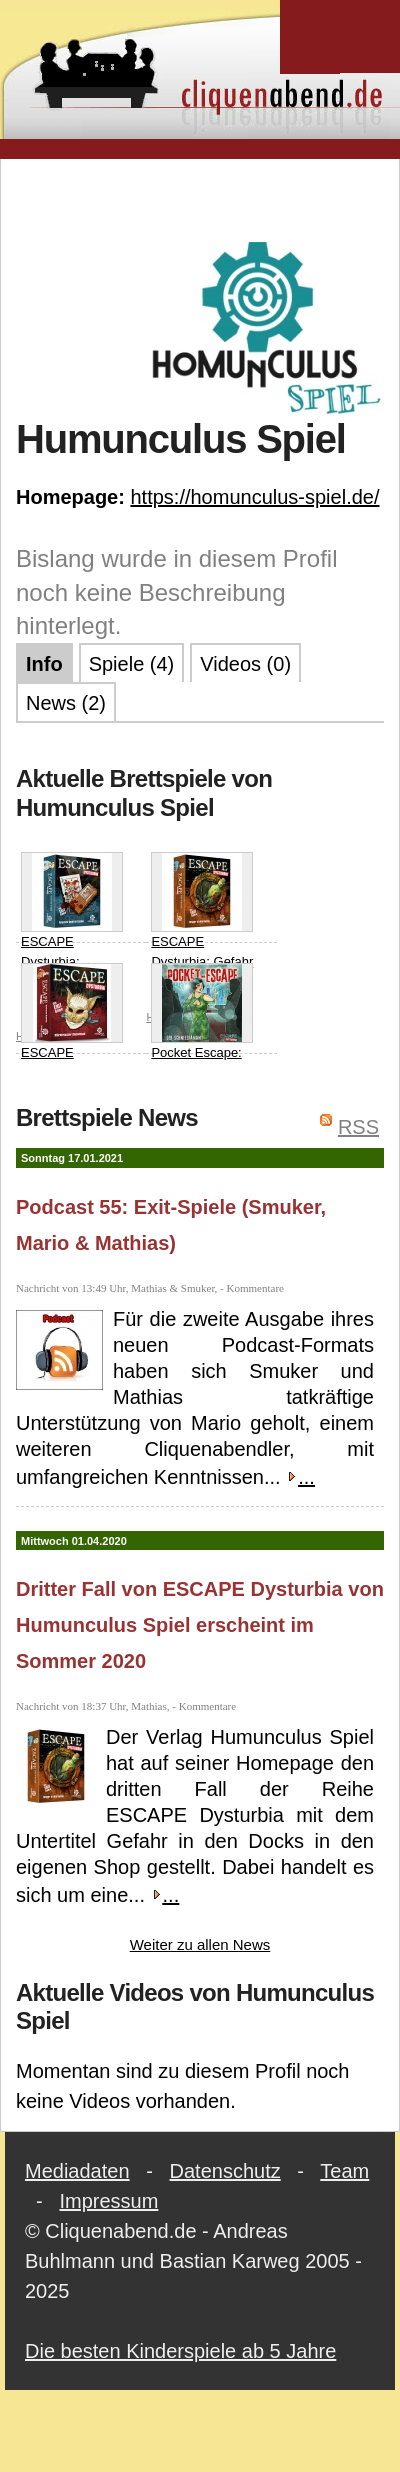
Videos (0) (245, 664)
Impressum (108, 2201)
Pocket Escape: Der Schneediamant (202, 1031)
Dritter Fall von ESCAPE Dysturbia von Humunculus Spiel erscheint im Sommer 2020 (200, 1625)
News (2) (66, 703)
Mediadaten (77, 2171)
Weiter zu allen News (200, 1944)
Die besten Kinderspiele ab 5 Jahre (180, 2351)
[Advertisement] (200, 199)
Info (44, 664)
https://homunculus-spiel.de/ (254, 497)
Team (344, 2171)
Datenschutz (225, 2171)
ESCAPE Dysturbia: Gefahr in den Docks (202, 920)
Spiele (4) (132, 664)
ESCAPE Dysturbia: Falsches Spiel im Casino (72, 930)
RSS (358, 1127)
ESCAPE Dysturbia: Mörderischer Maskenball (72, 1041)
